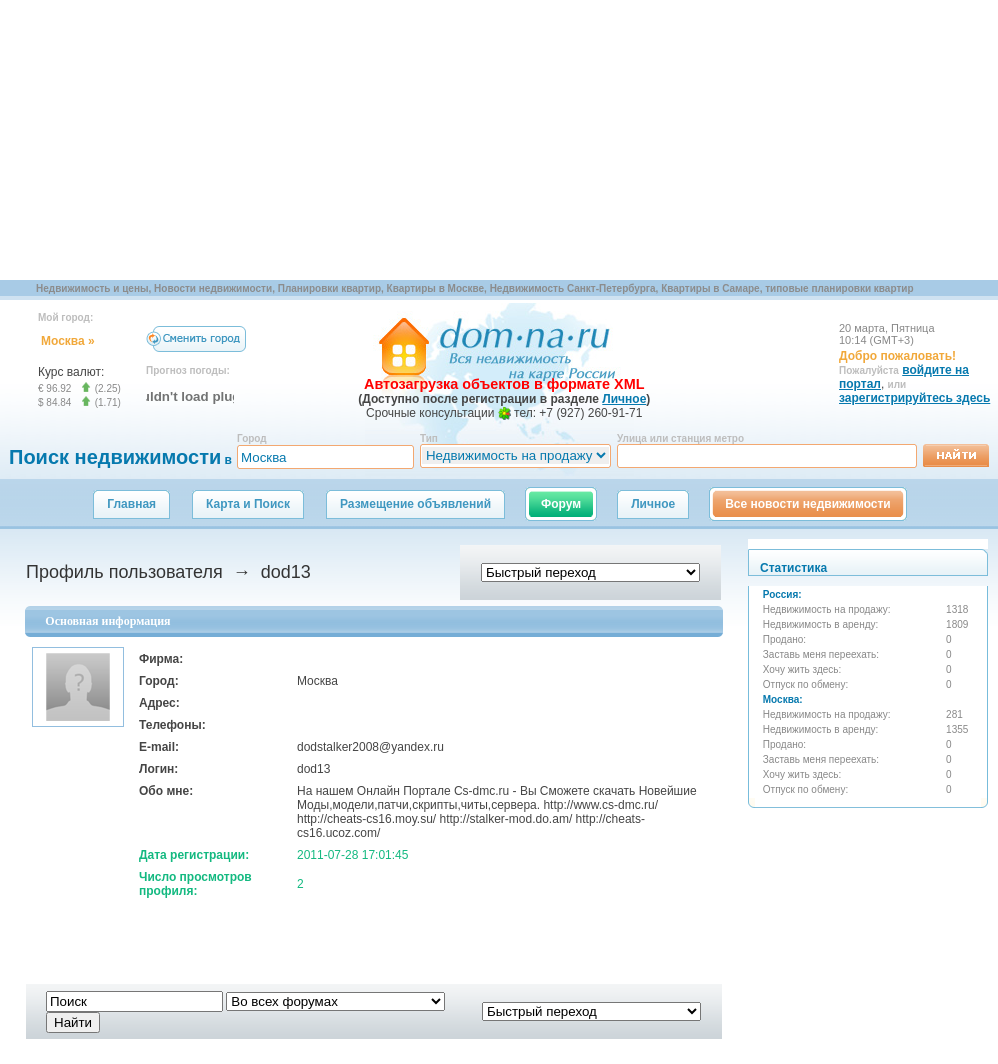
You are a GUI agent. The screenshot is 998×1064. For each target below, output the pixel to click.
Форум (561, 504)
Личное (653, 504)
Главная (131, 504)
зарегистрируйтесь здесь (914, 398)
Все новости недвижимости (808, 504)
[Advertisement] (333, 140)
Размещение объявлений (415, 504)
